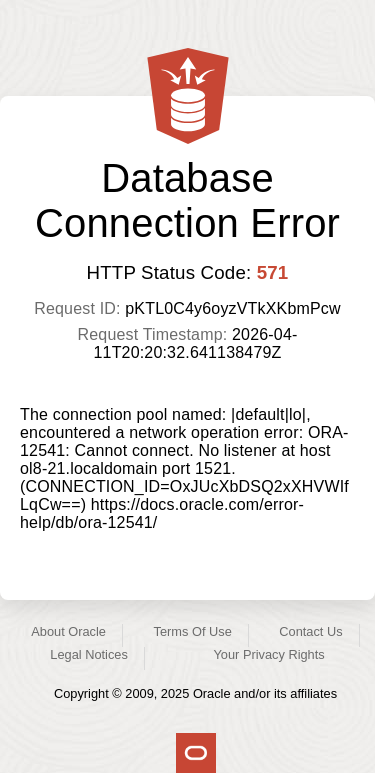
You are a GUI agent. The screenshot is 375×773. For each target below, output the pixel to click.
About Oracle (68, 631)
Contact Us (310, 631)
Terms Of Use (193, 631)
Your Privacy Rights (268, 654)
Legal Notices (89, 654)
